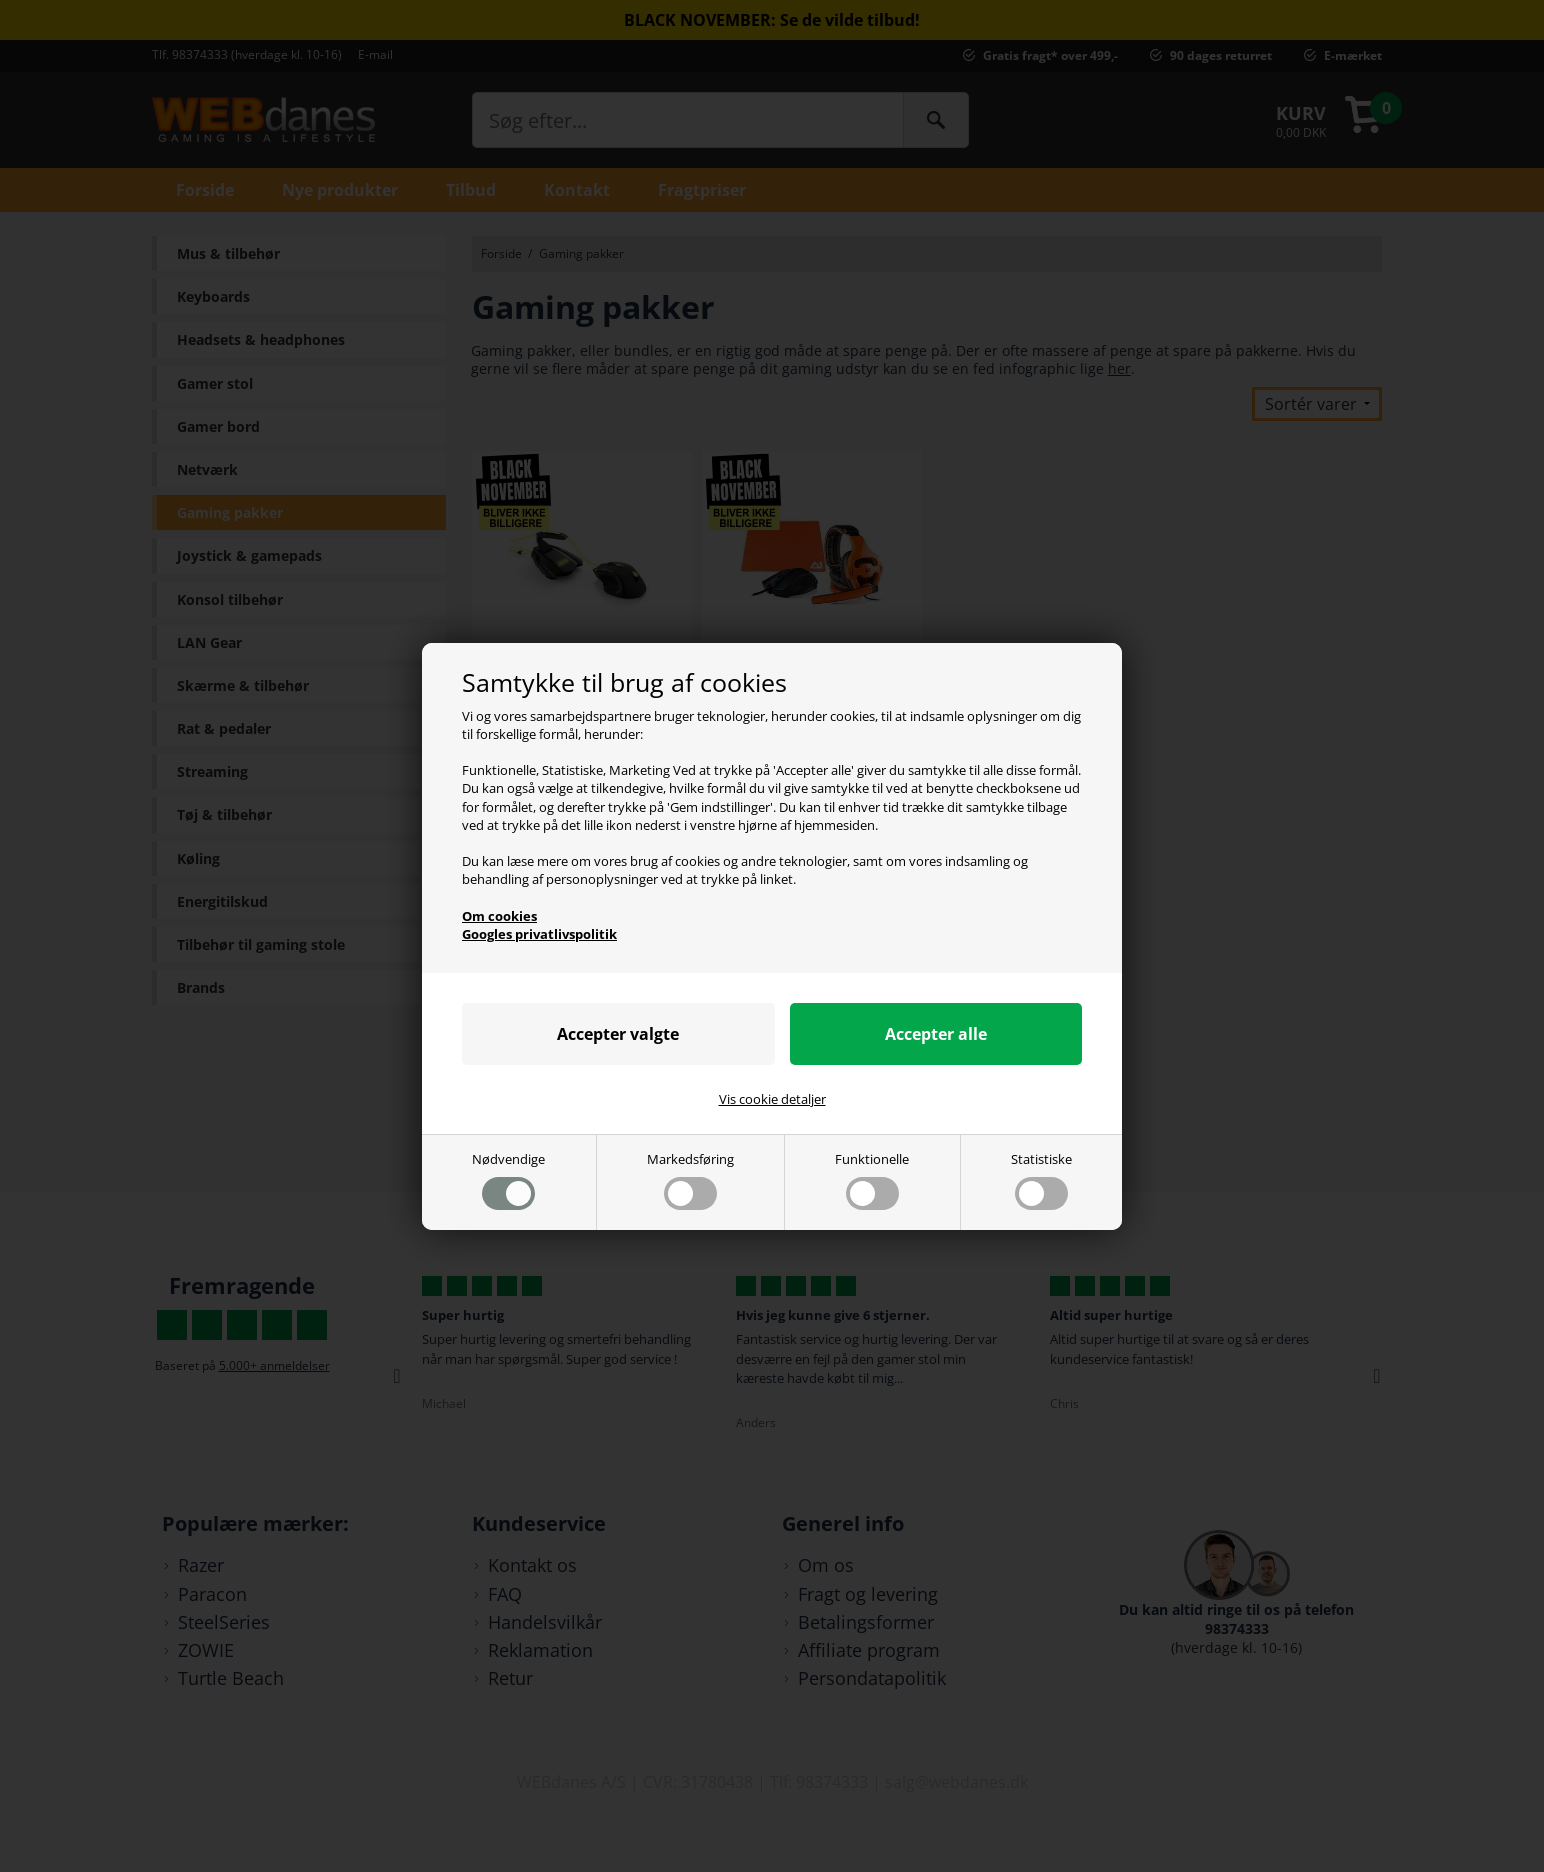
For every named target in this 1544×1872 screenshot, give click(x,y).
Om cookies (499, 916)
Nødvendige (508, 1179)
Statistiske (1041, 1179)
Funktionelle (872, 1179)
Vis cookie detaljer (772, 1099)
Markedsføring (690, 1179)
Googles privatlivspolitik (539, 934)
